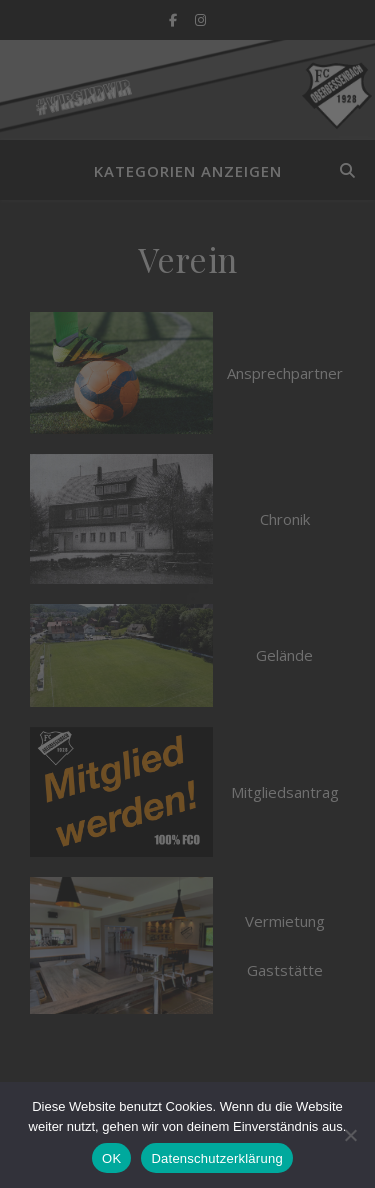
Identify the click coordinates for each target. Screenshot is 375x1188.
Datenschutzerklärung (216, 1158)
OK (111, 1158)
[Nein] (350, 1135)
